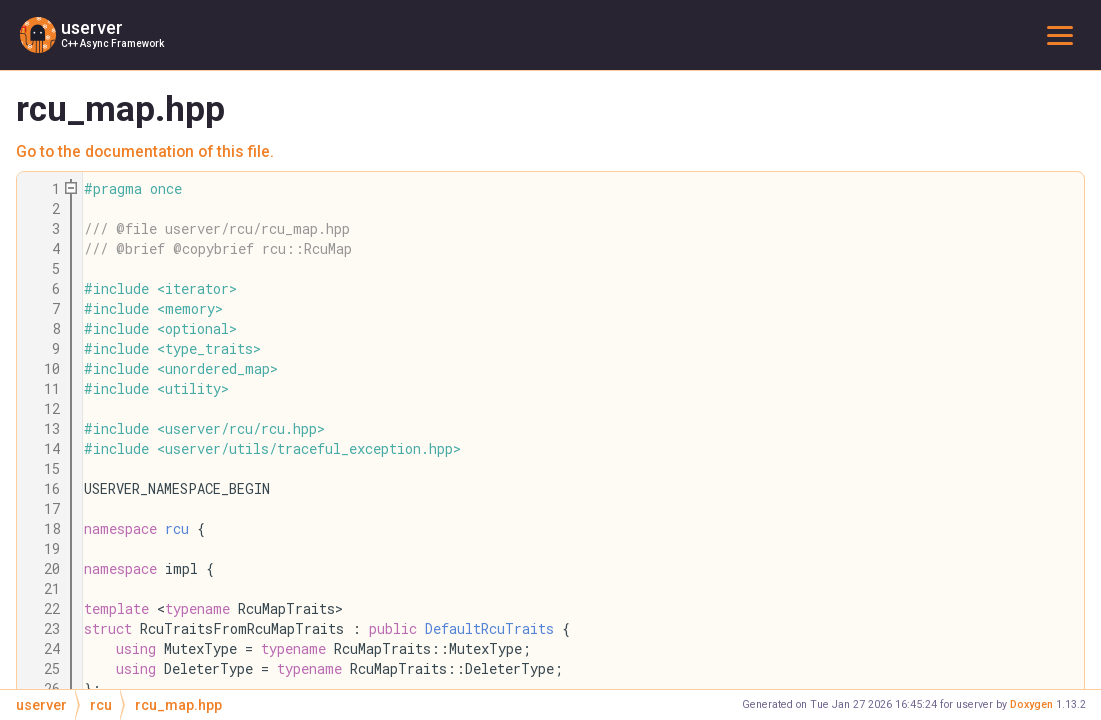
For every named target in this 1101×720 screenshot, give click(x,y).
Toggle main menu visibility (1064, 34)
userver (92, 28)
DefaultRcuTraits (489, 629)
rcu (177, 529)
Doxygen (1031, 704)
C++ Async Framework (112, 43)
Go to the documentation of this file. (145, 151)
